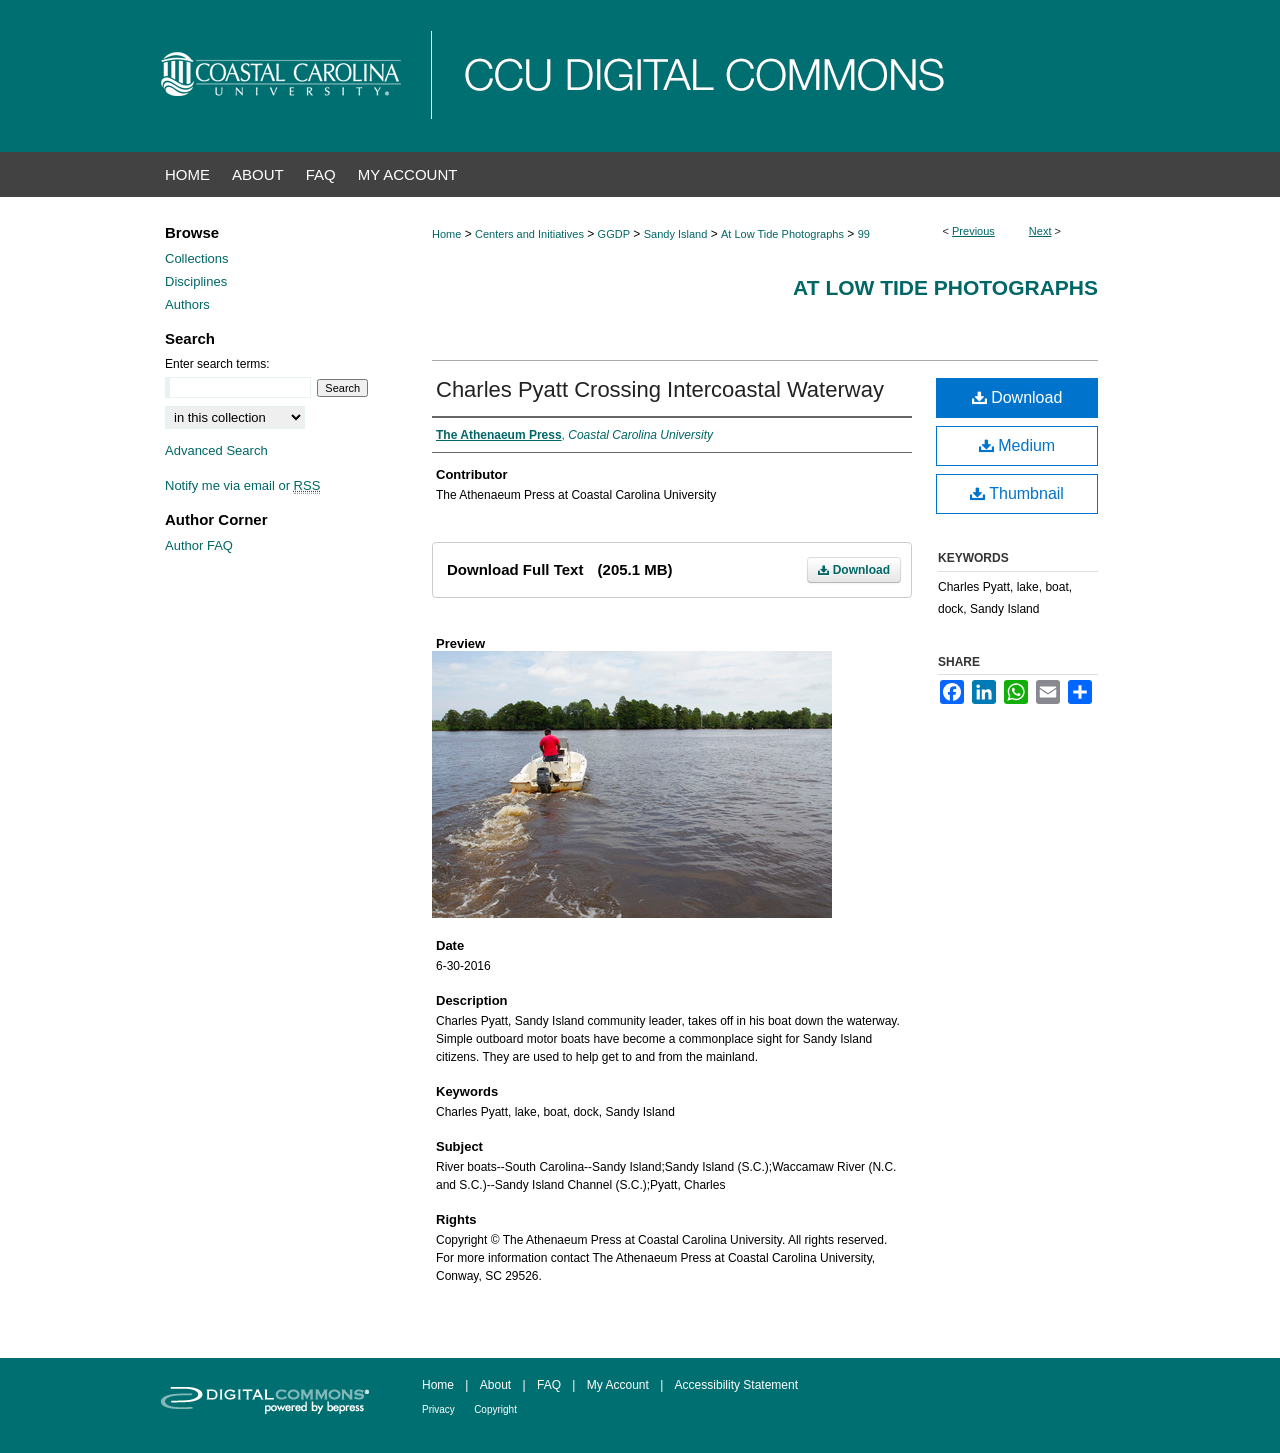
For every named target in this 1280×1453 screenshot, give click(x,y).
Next (1040, 231)
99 (864, 234)
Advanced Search (216, 450)
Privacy (438, 1409)
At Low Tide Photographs (782, 234)
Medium (1017, 445)
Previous (973, 231)
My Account (618, 1385)
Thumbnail (1017, 493)
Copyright (495, 1409)
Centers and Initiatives (529, 234)
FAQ (549, 1385)
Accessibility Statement (736, 1385)
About (495, 1385)
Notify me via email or (242, 485)
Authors (187, 304)
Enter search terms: (217, 364)
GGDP (614, 234)
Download (854, 570)
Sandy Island (676, 234)
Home (446, 234)
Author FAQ (199, 545)
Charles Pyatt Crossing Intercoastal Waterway (660, 389)
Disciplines (196, 281)
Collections (197, 258)
